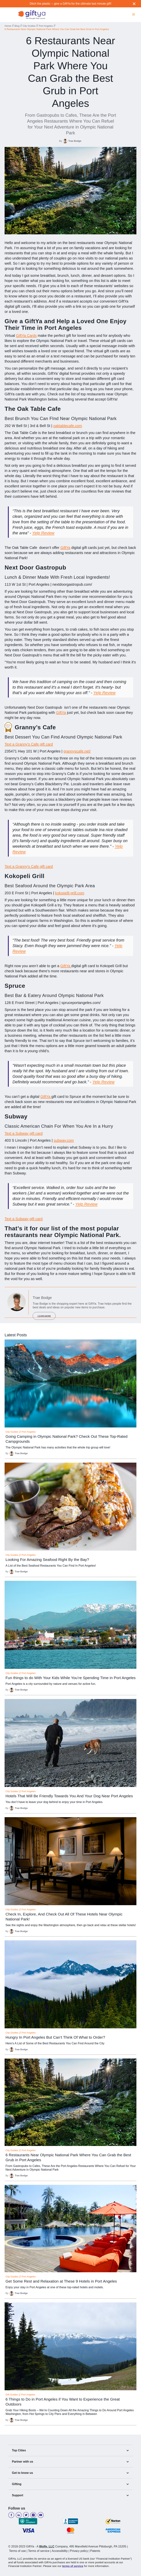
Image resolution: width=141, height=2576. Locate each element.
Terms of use (17, 2550)
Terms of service (38, 2550)
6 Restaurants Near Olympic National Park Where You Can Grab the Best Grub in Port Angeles (57, 29)
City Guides (29, 25)
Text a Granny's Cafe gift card (29, 761)
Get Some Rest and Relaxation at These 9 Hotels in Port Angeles (61, 2281)
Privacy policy (79, 2550)
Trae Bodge (74, 141)
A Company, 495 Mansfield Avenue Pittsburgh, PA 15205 (81, 2546)
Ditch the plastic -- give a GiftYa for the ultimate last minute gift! (70, 3)
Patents (95, 2550)
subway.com (64, 1158)
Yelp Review (43, 550)
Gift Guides (12, 2394)
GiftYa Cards (26, 353)
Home (8, 25)
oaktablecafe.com (67, 443)
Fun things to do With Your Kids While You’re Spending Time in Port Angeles (71, 1678)
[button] (133, 13)
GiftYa (65, 565)
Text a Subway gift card (24, 1151)
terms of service (72, 2566)
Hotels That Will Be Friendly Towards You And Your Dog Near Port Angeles (69, 1796)
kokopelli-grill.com (69, 910)
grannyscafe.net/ (77, 768)
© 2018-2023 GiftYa (21, 2546)
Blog (17, 25)
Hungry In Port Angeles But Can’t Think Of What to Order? (55, 2037)
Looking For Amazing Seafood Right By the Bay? (47, 1559)
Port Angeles (46, 25)
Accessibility (60, 2550)
